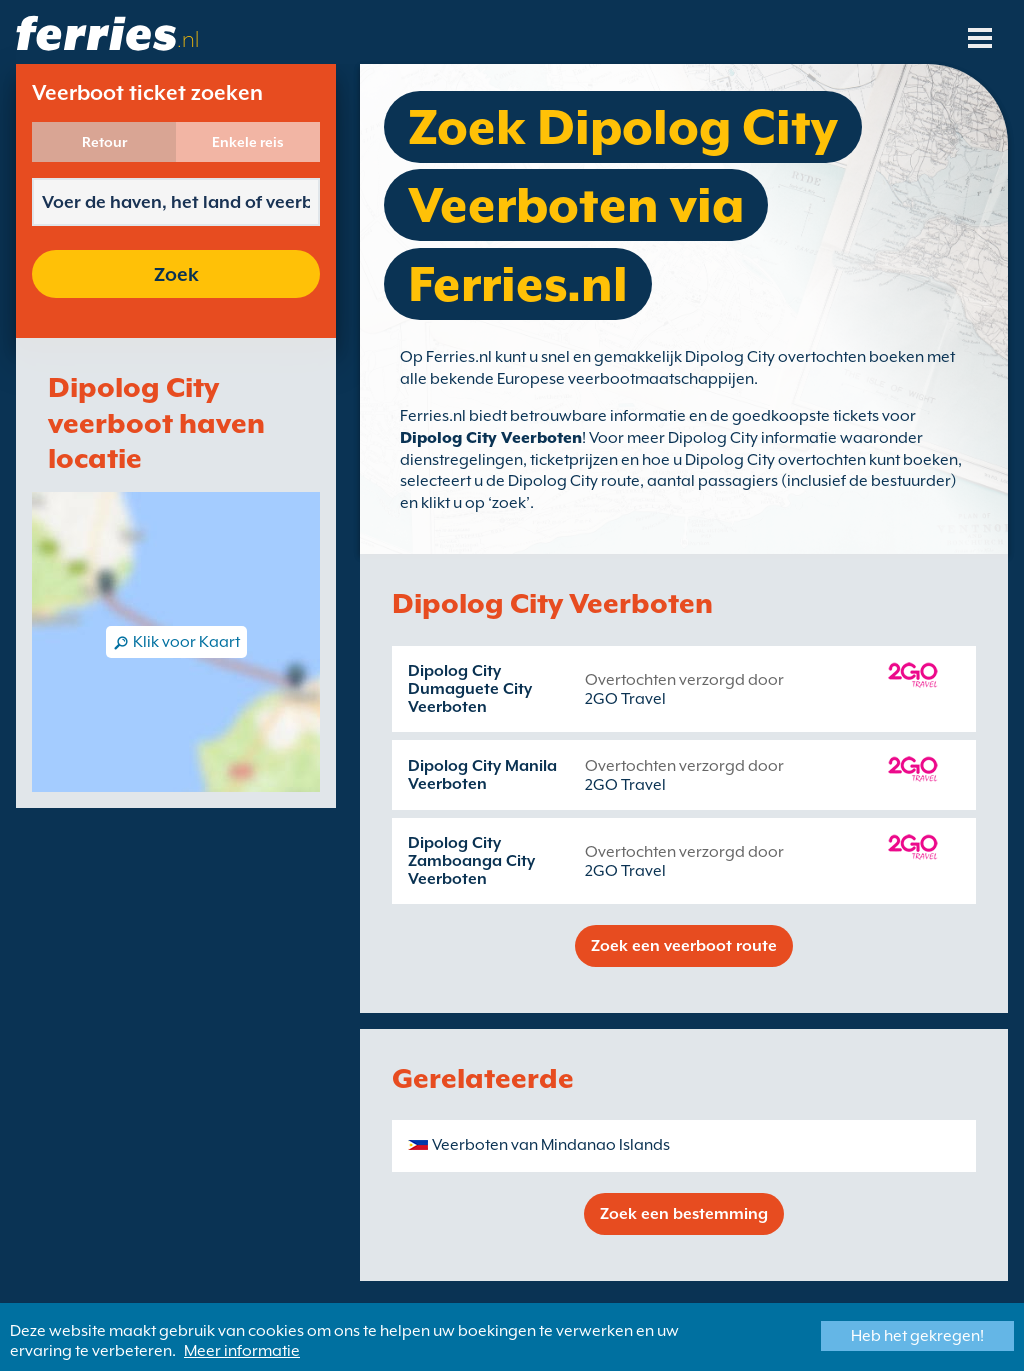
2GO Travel (625, 699)
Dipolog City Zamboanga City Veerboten (471, 861)
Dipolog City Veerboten (491, 438)
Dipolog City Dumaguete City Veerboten (470, 689)
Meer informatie (242, 1351)
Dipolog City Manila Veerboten (482, 775)
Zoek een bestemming (684, 1214)
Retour (104, 142)
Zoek (176, 274)
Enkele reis (248, 142)
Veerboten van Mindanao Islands (551, 1145)
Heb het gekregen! (917, 1336)
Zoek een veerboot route (684, 946)
